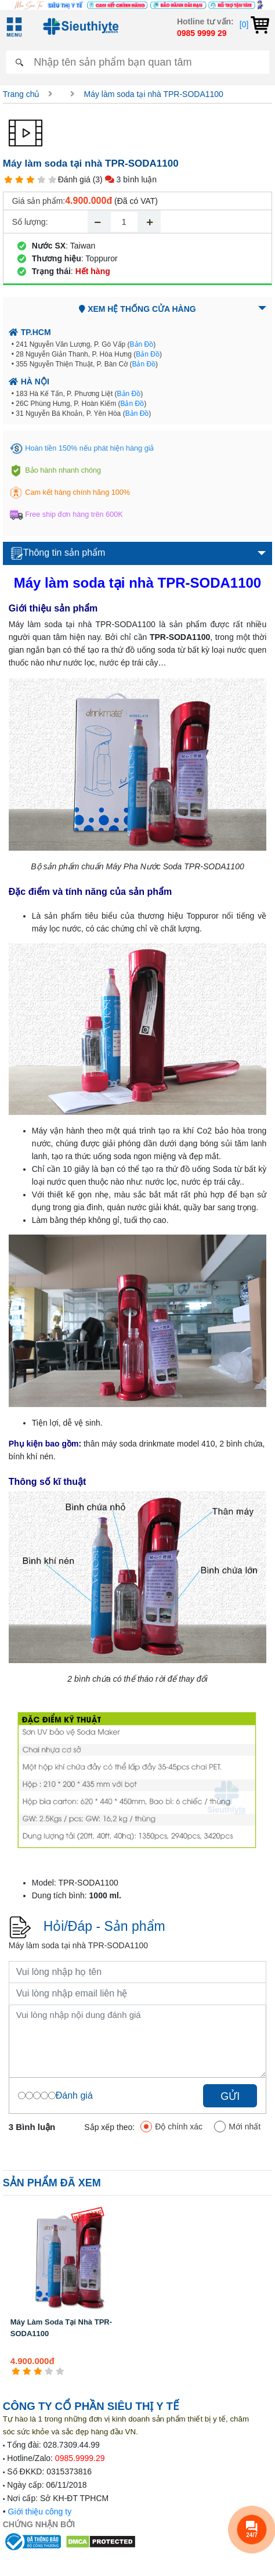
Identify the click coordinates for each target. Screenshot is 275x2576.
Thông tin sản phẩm (58, 553)
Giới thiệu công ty (40, 2511)
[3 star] (30, 180)
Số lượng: (30, 221)
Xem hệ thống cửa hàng (137, 309)
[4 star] (41, 180)
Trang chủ (21, 94)
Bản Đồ (142, 344)
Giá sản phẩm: (38, 201)
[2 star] (19, 180)
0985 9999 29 (202, 33)
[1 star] (8, 180)
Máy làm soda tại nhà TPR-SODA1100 (153, 94)
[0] (254, 24)
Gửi (230, 2096)
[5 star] (52, 180)
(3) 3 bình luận (125, 179)
